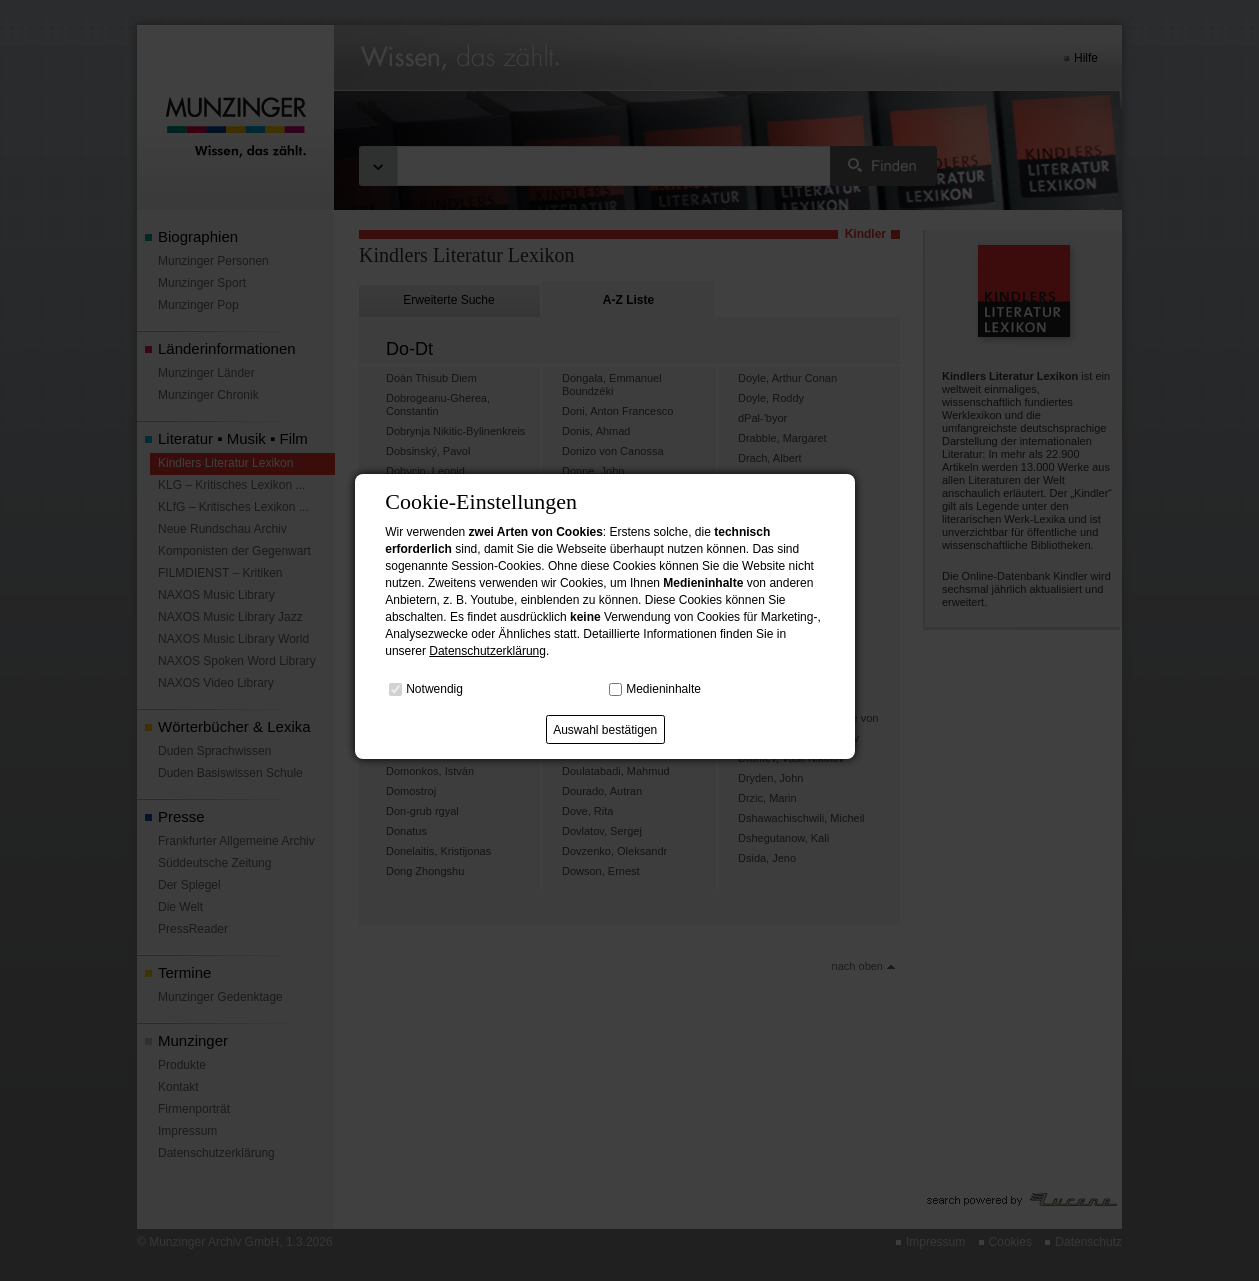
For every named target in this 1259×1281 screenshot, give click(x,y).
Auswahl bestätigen (605, 730)
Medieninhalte (663, 689)
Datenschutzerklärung (487, 651)
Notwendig (434, 689)
